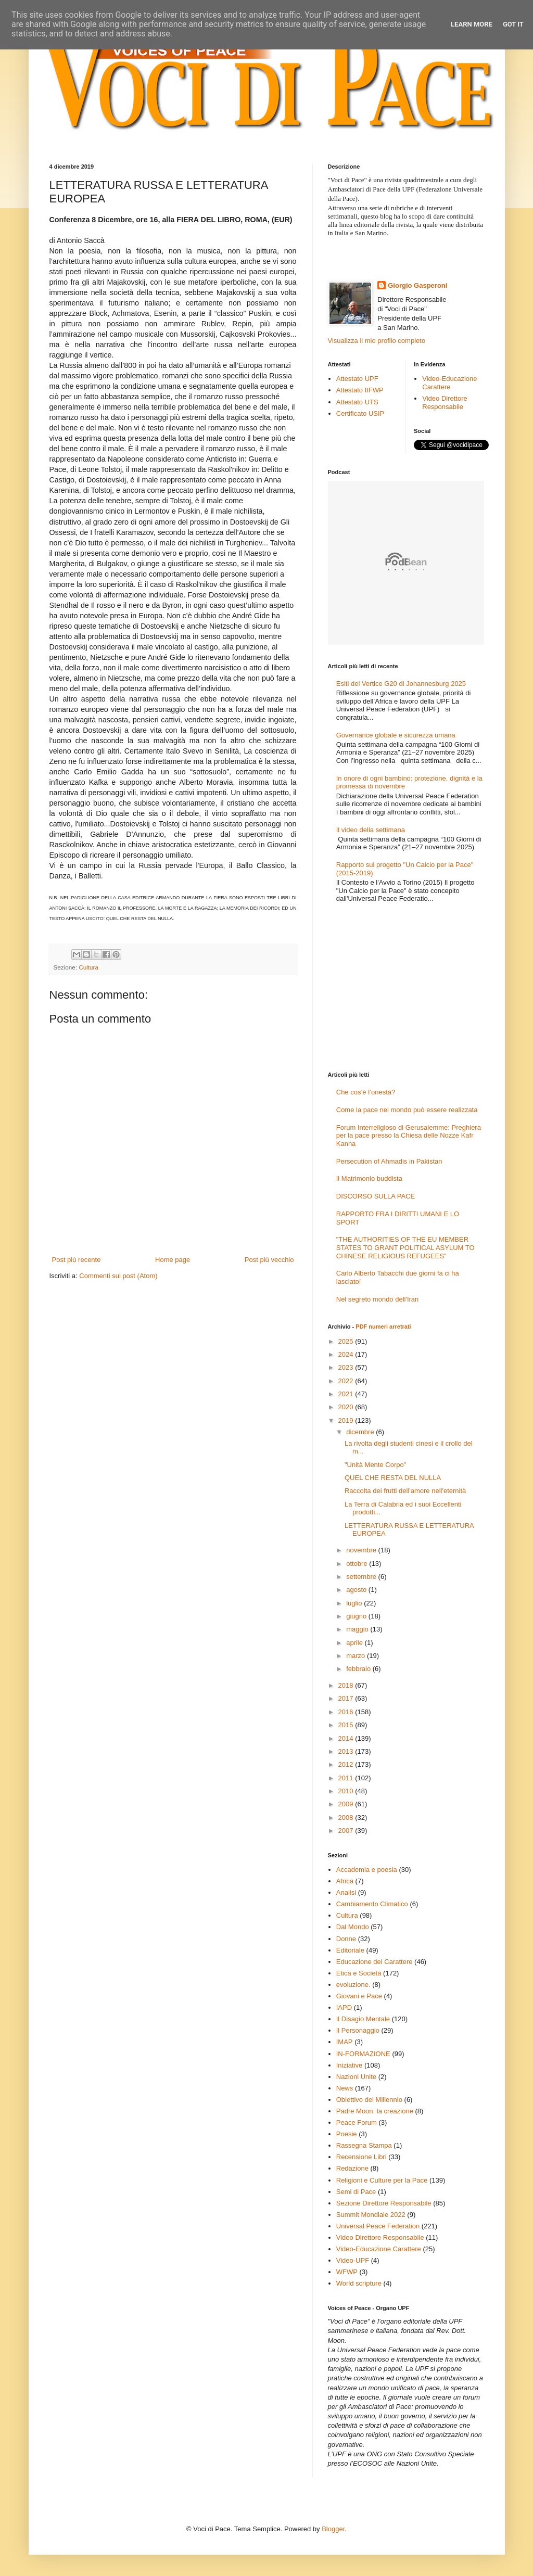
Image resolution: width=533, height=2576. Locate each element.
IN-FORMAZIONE (363, 2054)
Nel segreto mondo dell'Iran (377, 1299)
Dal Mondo (352, 1927)
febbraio (359, 1669)
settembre (362, 1576)
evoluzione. (353, 1984)
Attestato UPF (357, 378)
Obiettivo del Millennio (369, 2099)
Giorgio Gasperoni (417, 285)
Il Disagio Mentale (363, 2019)
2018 (347, 1685)
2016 (347, 1712)
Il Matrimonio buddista (369, 1178)
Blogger (333, 2529)
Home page (172, 1260)
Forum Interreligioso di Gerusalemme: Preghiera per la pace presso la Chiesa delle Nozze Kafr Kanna (408, 1135)
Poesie (346, 2134)
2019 (347, 1420)
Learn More (471, 24)
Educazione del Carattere (374, 1962)
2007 (347, 1830)
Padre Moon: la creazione (374, 2111)
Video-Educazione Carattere (449, 383)
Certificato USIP (360, 413)
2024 (347, 1354)
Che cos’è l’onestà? (365, 1092)
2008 (347, 1817)
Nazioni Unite (356, 2077)
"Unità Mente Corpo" (375, 1465)
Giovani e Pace (359, 1996)
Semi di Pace (356, 2192)
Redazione (352, 2168)
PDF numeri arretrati (383, 1326)
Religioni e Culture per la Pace (382, 2180)
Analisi (346, 1892)
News (344, 2088)
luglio (355, 1603)
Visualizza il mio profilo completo (377, 341)
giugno (357, 1616)
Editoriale (350, 1950)
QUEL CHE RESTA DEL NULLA (393, 1478)
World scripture (359, 2283)
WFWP (347, 2272)
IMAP (344, 2042)
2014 (347, 1738)
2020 (347, 1407)
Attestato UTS (357, 402)
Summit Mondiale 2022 (370, 2214)
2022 (347, 1381)
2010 (347, 1791)
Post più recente (76, 1260)
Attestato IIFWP (360, 390)
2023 (347, 1367)
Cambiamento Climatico (372, 1904)
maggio (358, 1629)
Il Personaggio (357, 2030)
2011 (347, 1778)
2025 (347, 1341)
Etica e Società (359, 1973)
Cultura (88, 967)
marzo (356, 1656)
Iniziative (349, 2065)
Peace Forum (356, 2122)
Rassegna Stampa (364, 2145)
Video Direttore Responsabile (444, 402)
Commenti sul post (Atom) (118, 1276)
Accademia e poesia (366, 1869)
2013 (347, 1751)
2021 (347, 1394)
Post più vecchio (269, 1260)
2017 (347, 1698)
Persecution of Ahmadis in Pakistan (389, 1161)
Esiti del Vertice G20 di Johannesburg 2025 (401, 683)
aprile (355, 1643)
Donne (346, 1939)
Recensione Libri (361, 2157)
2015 (347, 1725)
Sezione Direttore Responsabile (384, 2203)
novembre (362, 1550)
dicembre (361, 1432)
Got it (513, 24)
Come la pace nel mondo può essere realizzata (407, 1110)
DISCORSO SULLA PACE (375, 1196)
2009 (347, 1804)
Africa (344, 1881)
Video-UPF (352, 2260)
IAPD (344, 2007)
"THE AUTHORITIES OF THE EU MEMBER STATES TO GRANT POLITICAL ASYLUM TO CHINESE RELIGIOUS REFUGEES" (405, 1247)
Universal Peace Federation (378, 2226)
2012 (347, 1764)
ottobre (357, 1563)
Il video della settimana (370, 830)
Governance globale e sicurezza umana (395, 735)
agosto (357, 1589)
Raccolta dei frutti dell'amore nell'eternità (405, 1491)
